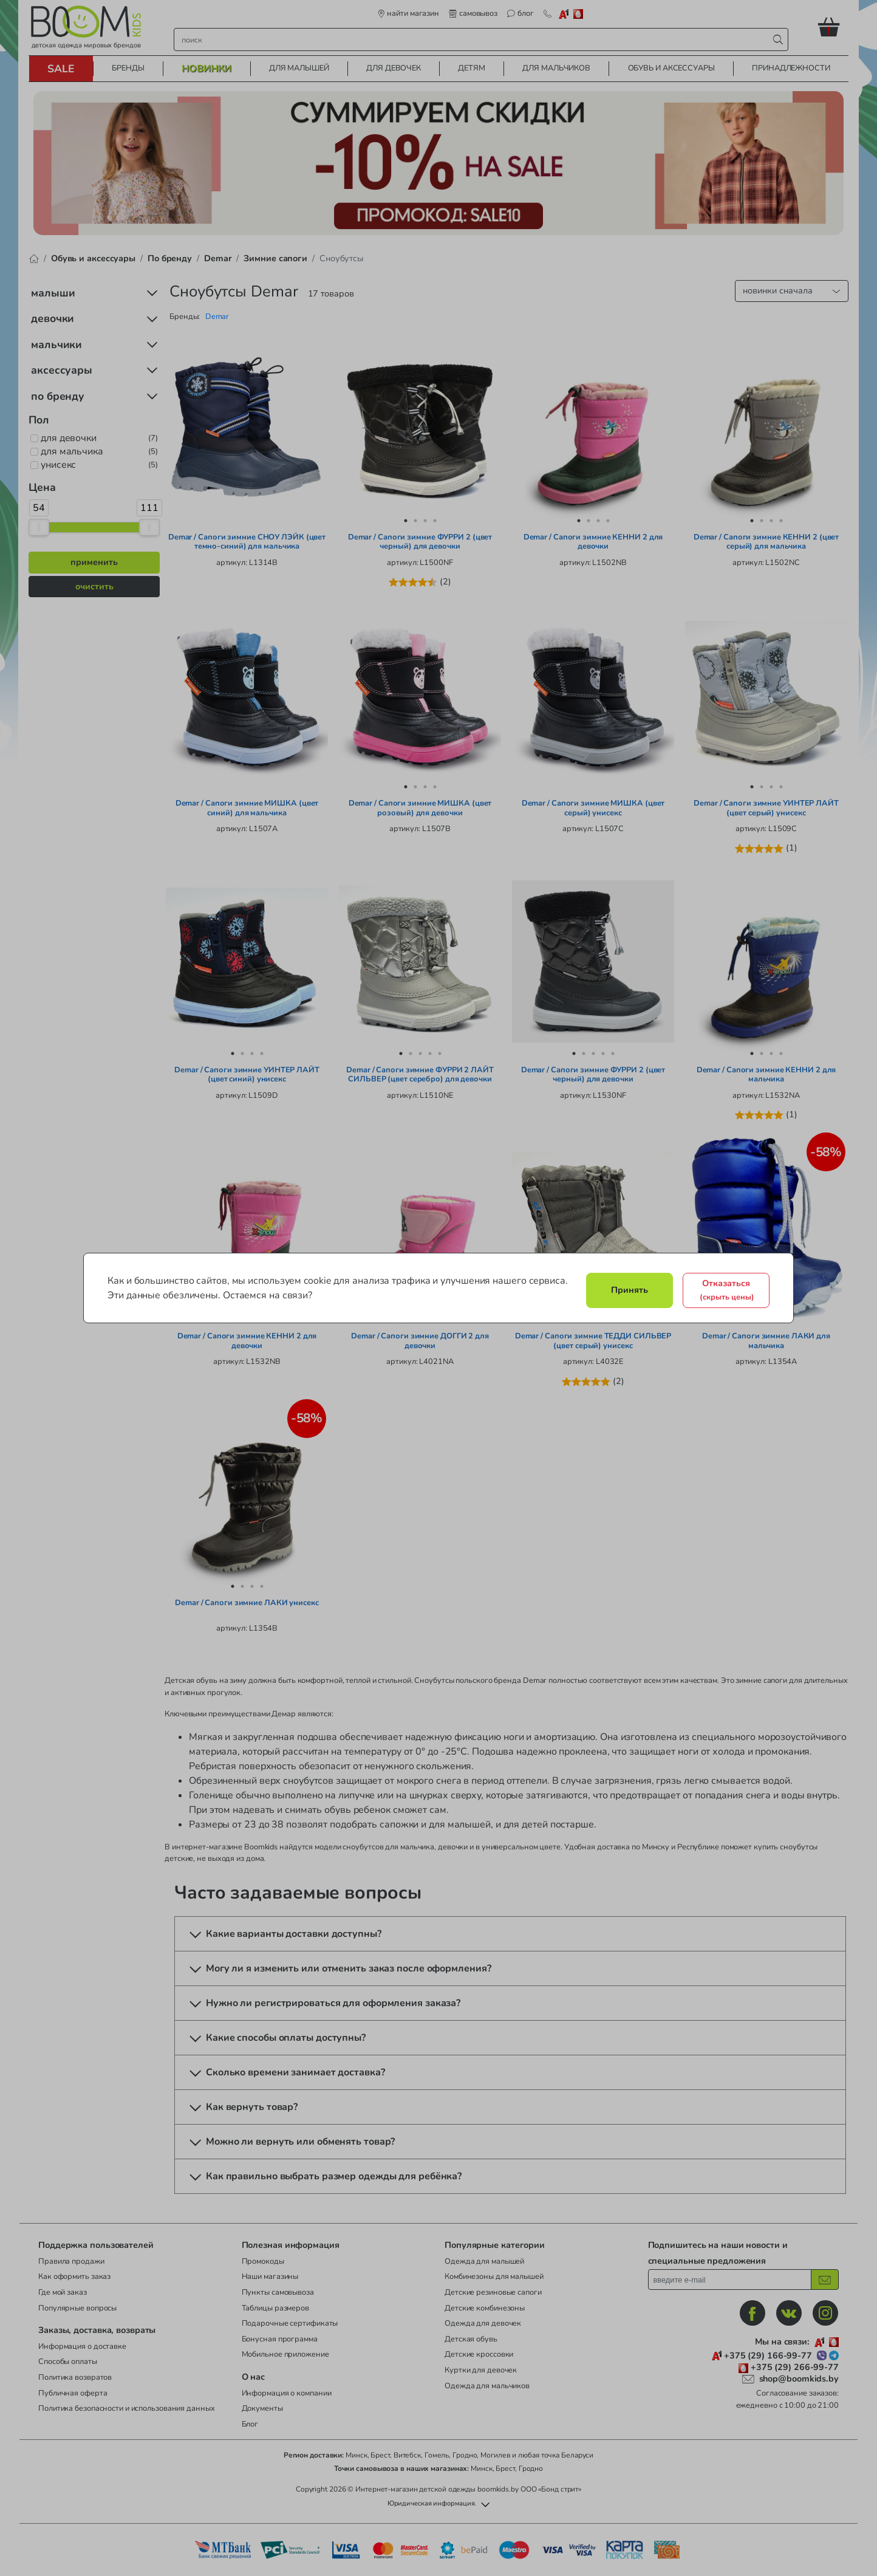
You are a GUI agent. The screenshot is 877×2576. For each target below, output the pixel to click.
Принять (629, 1290)
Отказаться (727, 1290)
